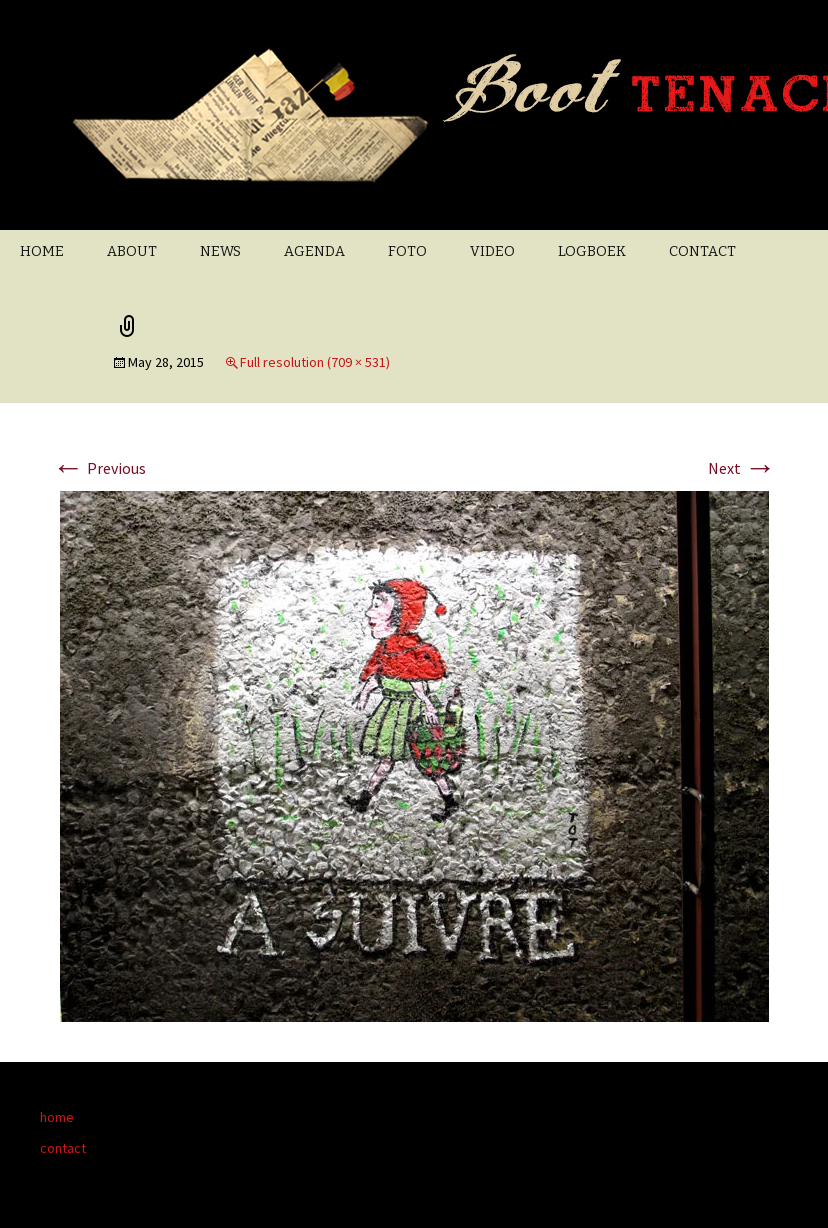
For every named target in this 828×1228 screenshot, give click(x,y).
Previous (99, 468)
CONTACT (702, 251)
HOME (42, 251)
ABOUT (132, 251)
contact (63, 1148)
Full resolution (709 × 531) (315, 362)
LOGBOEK (592, 251)
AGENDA (314, 251)
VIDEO (492, 251)
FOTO (407, 251)
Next (742, 468)
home (57, 1117)
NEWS (220, 251)
